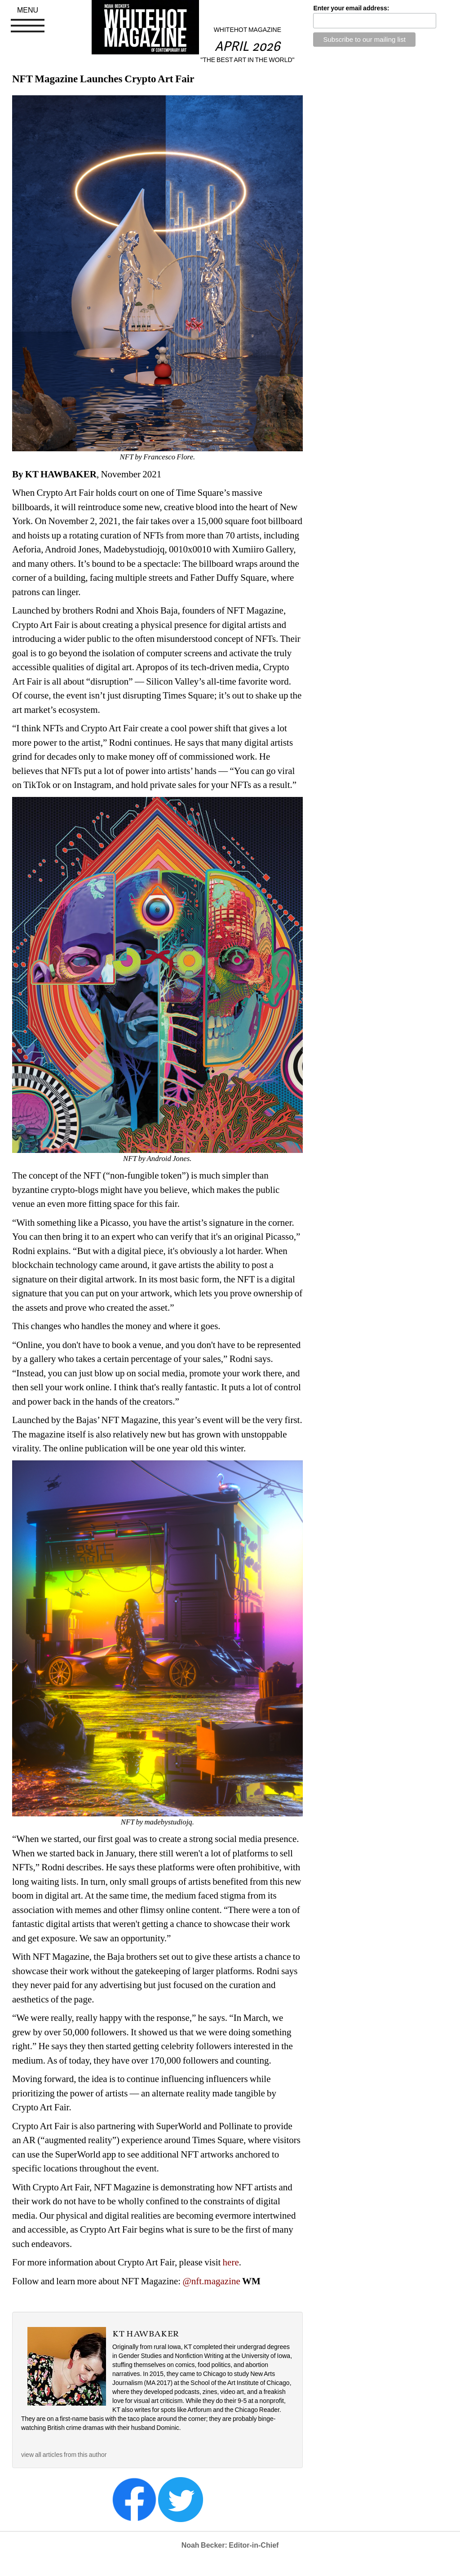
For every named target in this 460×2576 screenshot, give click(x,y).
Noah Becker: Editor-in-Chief (230, 2545)
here (231, 2262)
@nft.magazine (212, 2281)
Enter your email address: (351, 8)
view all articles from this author (63, 2454)
